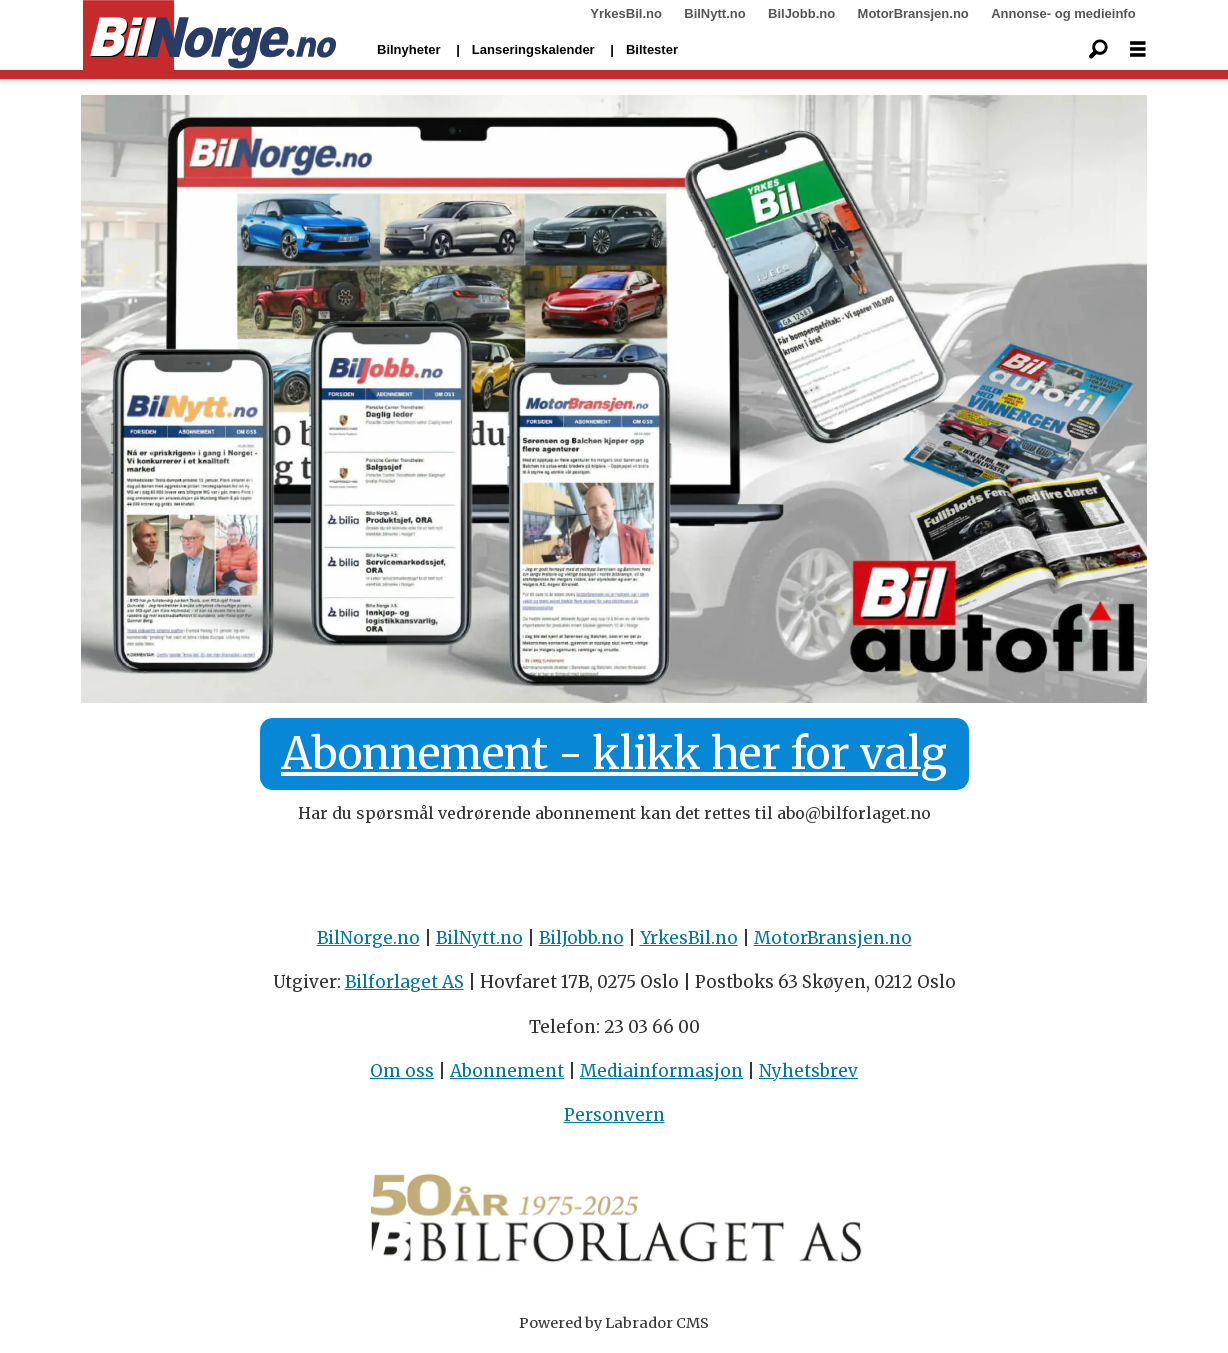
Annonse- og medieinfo (1063, 13)
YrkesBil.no (626, 13)
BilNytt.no (714, 13)
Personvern (614, 1115)
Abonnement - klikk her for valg (614, 754)
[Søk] (1098, 50)
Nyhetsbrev (808, 1071)
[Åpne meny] (1138, 49)
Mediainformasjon (661, 1071)
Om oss (402, 1071)
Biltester (652, 49)
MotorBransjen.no (913, 13)
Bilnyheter (409, 49)
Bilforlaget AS (404, 982)
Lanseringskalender (533, 49)
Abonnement (507, 1071)
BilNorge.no (368, 938)
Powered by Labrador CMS (614, 1323)
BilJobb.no (801, 13)
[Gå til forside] (209, 36)
